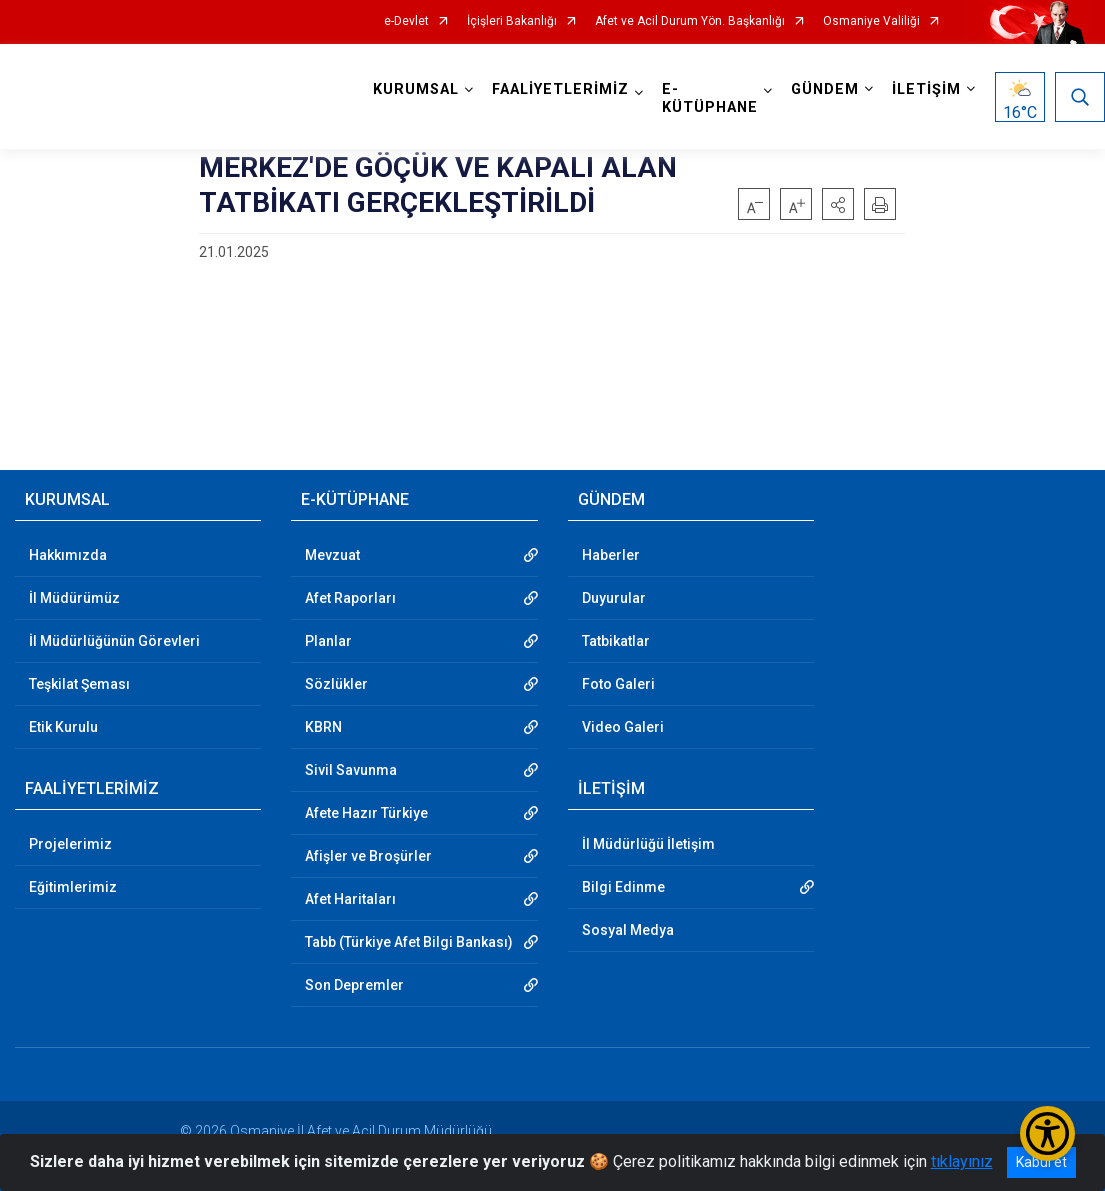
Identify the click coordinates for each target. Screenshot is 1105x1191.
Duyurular (614, 598)
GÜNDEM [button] (825, 89)
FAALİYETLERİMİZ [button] (560, 89)
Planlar (328, 641)
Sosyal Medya (628, 930)
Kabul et (1041, 1162)
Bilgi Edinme (623, 887)
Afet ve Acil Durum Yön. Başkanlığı (690, 21)
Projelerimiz (70, 844)
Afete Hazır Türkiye (366, 813)
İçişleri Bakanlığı (512, 21)
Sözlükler (336, 684)
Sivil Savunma (351, 770)
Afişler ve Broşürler (368, 856)
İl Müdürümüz (74, 598)
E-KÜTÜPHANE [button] (710, 98)
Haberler (611, 555)
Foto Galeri (618, 684)
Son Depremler (354, 985)
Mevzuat (332, 555)
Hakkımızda (68, 555)
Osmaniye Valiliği (871, 21)
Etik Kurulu (63, 727)
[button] (838, 204)
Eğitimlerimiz (73, 887)
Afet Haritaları (350, 899)
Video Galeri (623, 727)
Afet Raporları (350, 598)
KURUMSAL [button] (416, 89)
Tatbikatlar (616, 641)
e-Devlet (406, 21)
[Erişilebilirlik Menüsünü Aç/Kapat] (1047, 1133)
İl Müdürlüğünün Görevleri (114, 641)
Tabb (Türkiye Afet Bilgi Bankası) (409, 942)
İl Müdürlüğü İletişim (648, 844)
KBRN (323, 727)
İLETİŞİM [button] (926, 89)
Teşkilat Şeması (79, 684)
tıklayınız (962, 1161)
